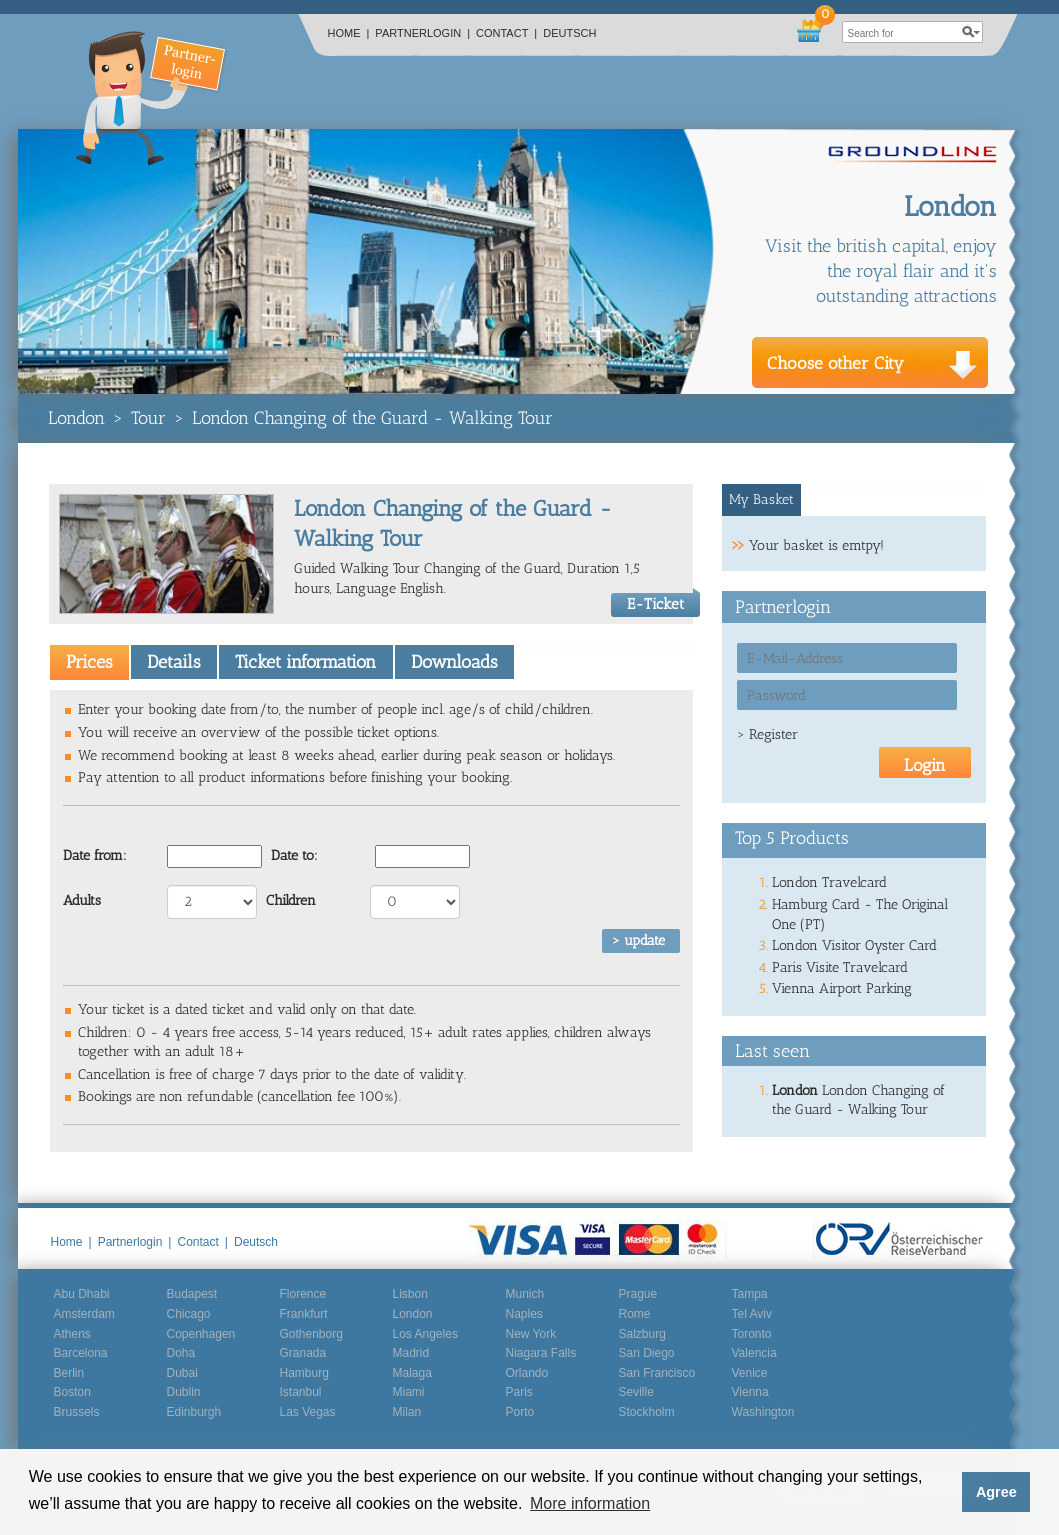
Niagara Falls (541, 1353)
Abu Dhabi (82, 1294)
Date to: (294, 855)
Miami (409, 1392)
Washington (763, 1412)
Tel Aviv (752, 1314)
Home (349, 33)
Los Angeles (425, 1334)
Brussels (77, 1412)
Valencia (754, 1353)
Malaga (412, 1373)
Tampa (750, 1294)
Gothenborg (311, 1334)
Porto (520, 1412)
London (76, 418)
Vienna (750, 1392)
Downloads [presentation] (454, 662)
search (972, 32)
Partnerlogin (422, 33)
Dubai (182, 1373)
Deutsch (569, 33)
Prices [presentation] (89, 662)
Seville (636, 1392)
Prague (638, 1294)
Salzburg (642, 1334)
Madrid (411, 1353)
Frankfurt (304, 1314)
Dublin (184, 1392)
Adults (82, 900)
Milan (407, 1412)
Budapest (192, 1294)
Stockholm (647, 1412)
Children (291, 900)
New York (531, 1334)
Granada (303, 1353)
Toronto (752, 1334)
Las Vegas (308, 1412)
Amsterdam (84, 1314)
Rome (635, 1314)
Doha (181, 1353)
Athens (72, 1334)
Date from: (95, 855)
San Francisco (657, 1373)
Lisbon (410, 1294)
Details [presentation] (174, 662)
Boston (72, 1392)
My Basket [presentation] (761, 499)
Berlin (69, 1373)
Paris (519, 1392)
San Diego (647, 1353)
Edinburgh (194, 1412)
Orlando (527, 1373)
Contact (506, 33)
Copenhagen (201, 1334)
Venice (750, 1373)
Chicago (189, 1314)
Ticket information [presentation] (305, 662)
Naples (524, 1314)
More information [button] (590, 1503)
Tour (148, 418)
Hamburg (304, 1373)
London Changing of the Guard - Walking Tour (372, 418)
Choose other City (835, 363)
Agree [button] (996, 1492)
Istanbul (301, 1392)
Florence (303, 1294)
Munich (525, 1294)
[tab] (89, 662)
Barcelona (81, 1353)
